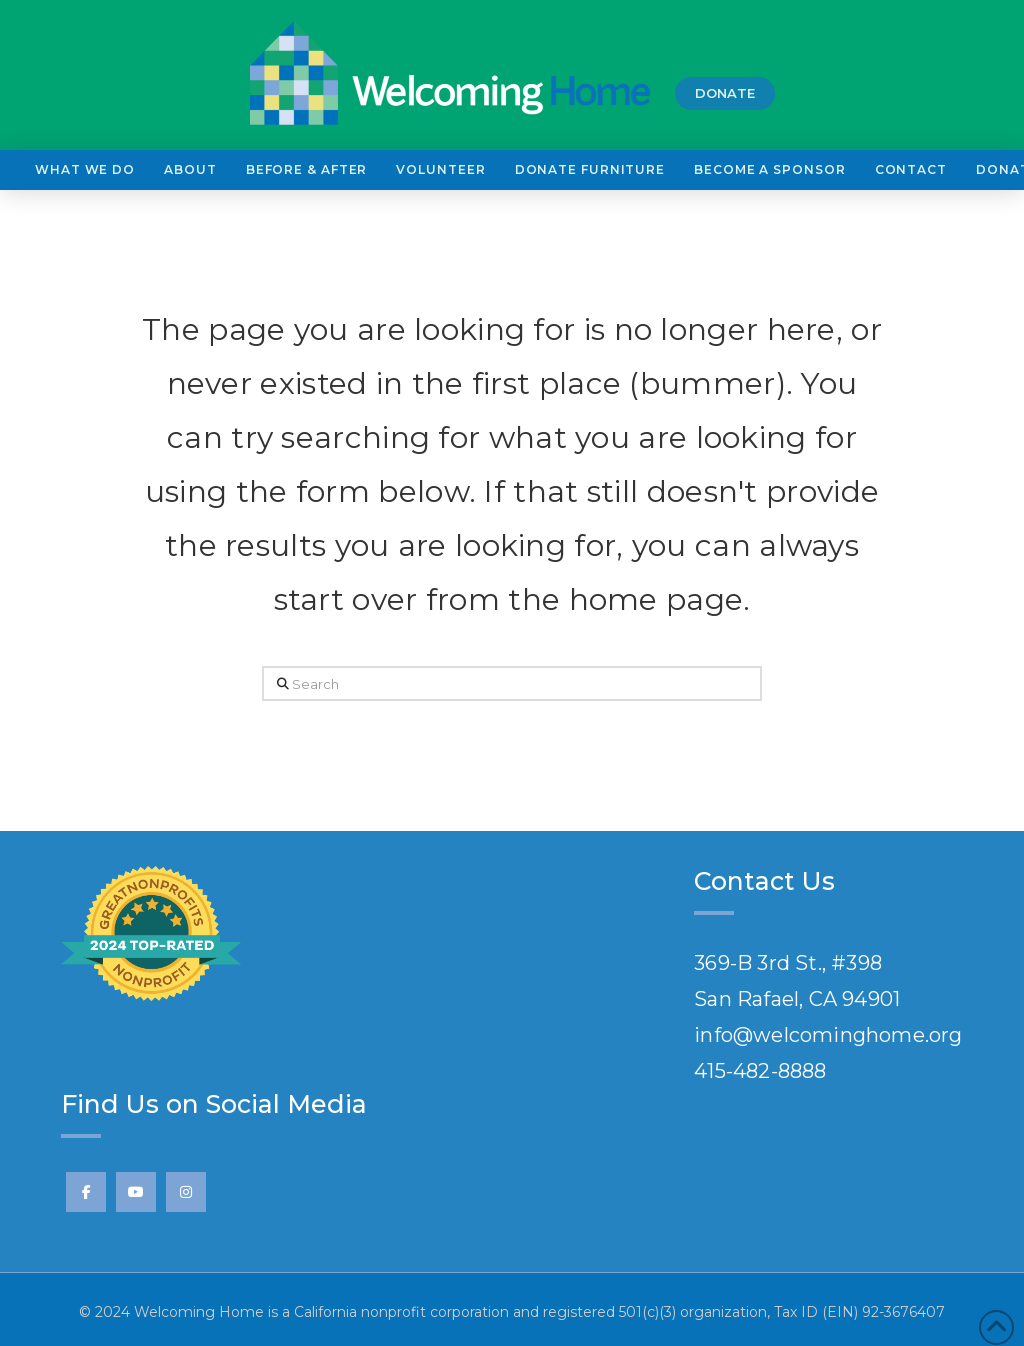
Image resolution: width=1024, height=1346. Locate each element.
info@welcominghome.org (828, 1035)
